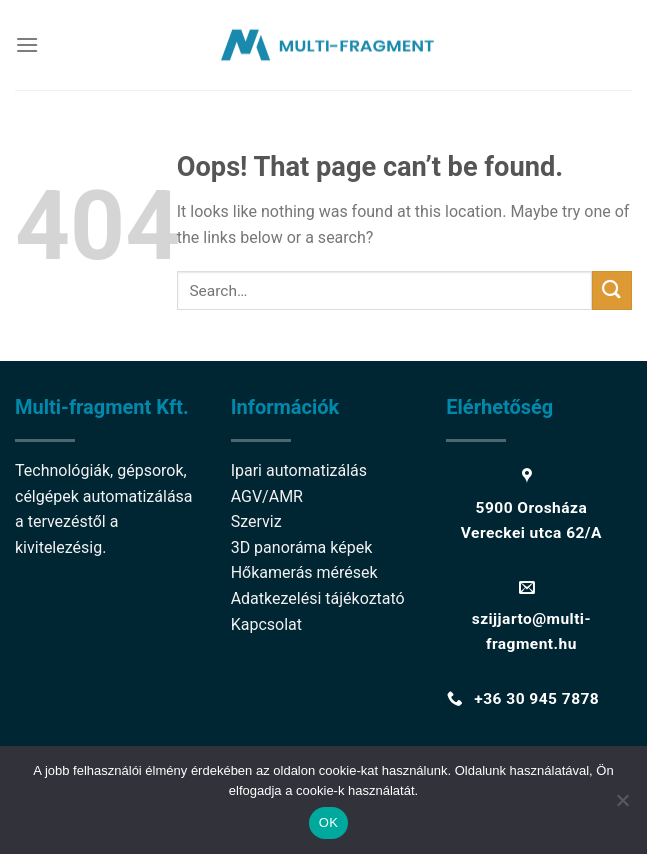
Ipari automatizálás (299, 470)
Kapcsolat (266, 624)
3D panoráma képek (302, 547)
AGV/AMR (267, 496)
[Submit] (612, 290)
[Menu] (27, 44)
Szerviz (256, 521)
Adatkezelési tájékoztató (318, 598)
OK (328, 822)
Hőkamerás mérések (304, 572)
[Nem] (622, 806)
